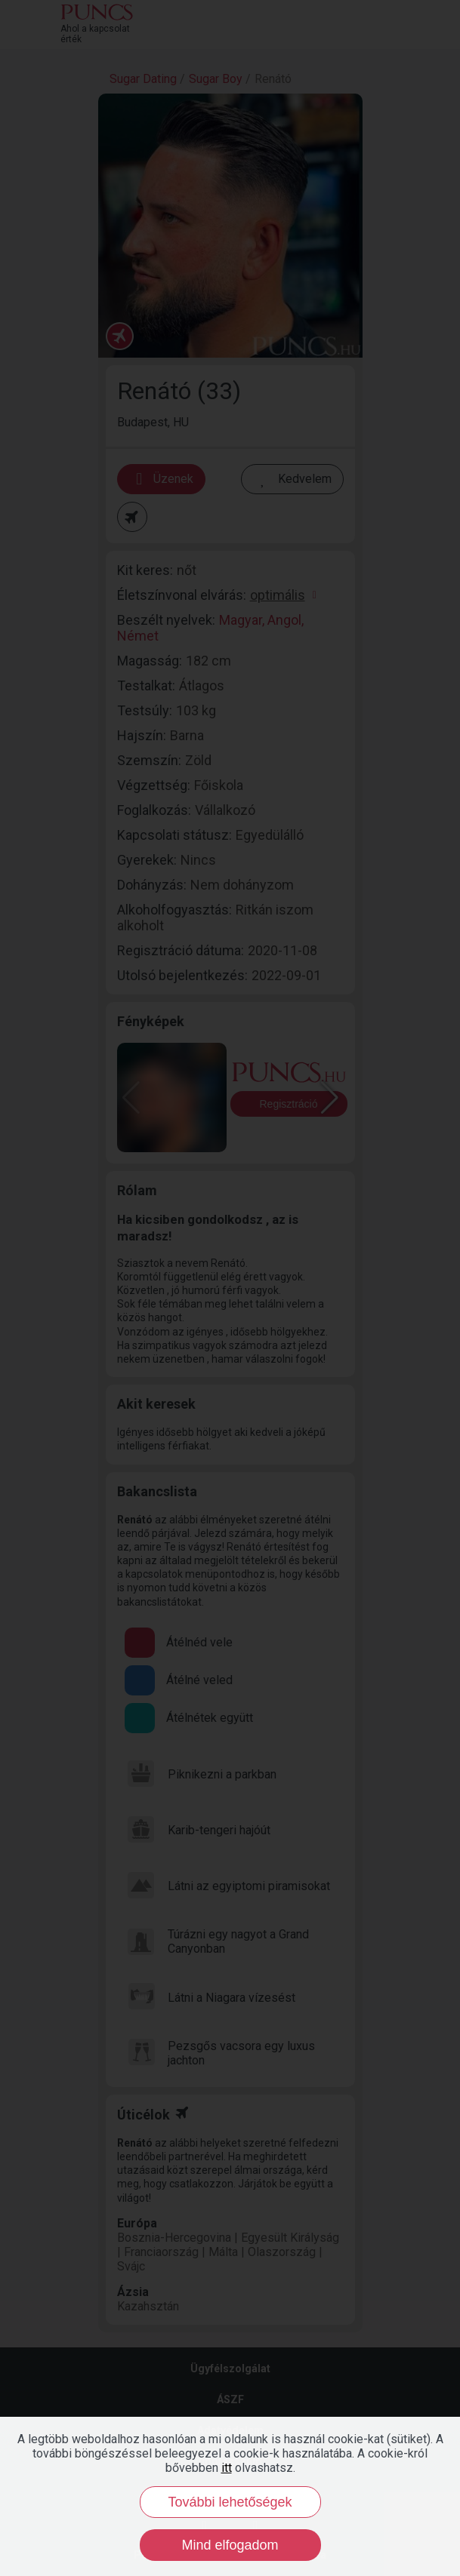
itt (226, 2468)
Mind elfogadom (229, 2545)
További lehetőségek (230, 2502)
